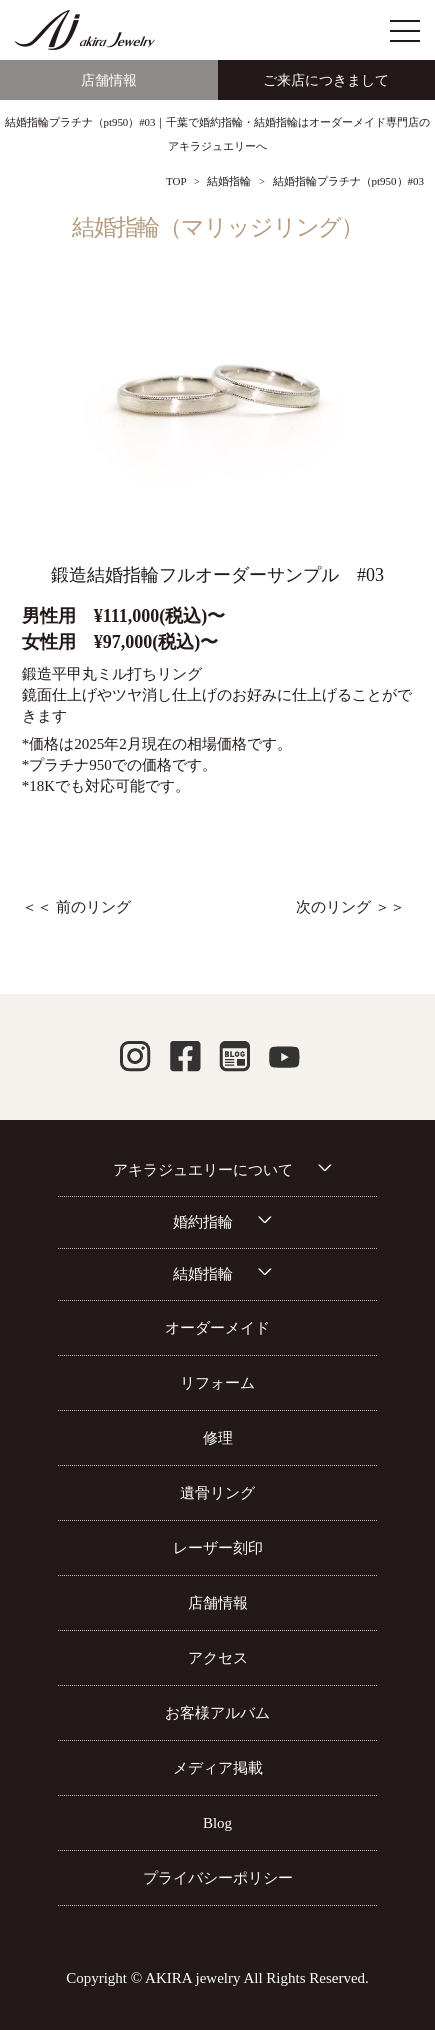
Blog (217, 1823)
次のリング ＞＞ (350, 907)
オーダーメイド (217, 1328)
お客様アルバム (217, 1713)
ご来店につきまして (326, 80)
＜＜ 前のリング (76, 907)
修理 (218, 1438)
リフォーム (217, 1383)
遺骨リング (217, 1493)
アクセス (218, 1658)
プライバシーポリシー (218, 1878)
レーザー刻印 (218, 1548)
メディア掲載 (218, 1768)
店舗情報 (109, 80)
